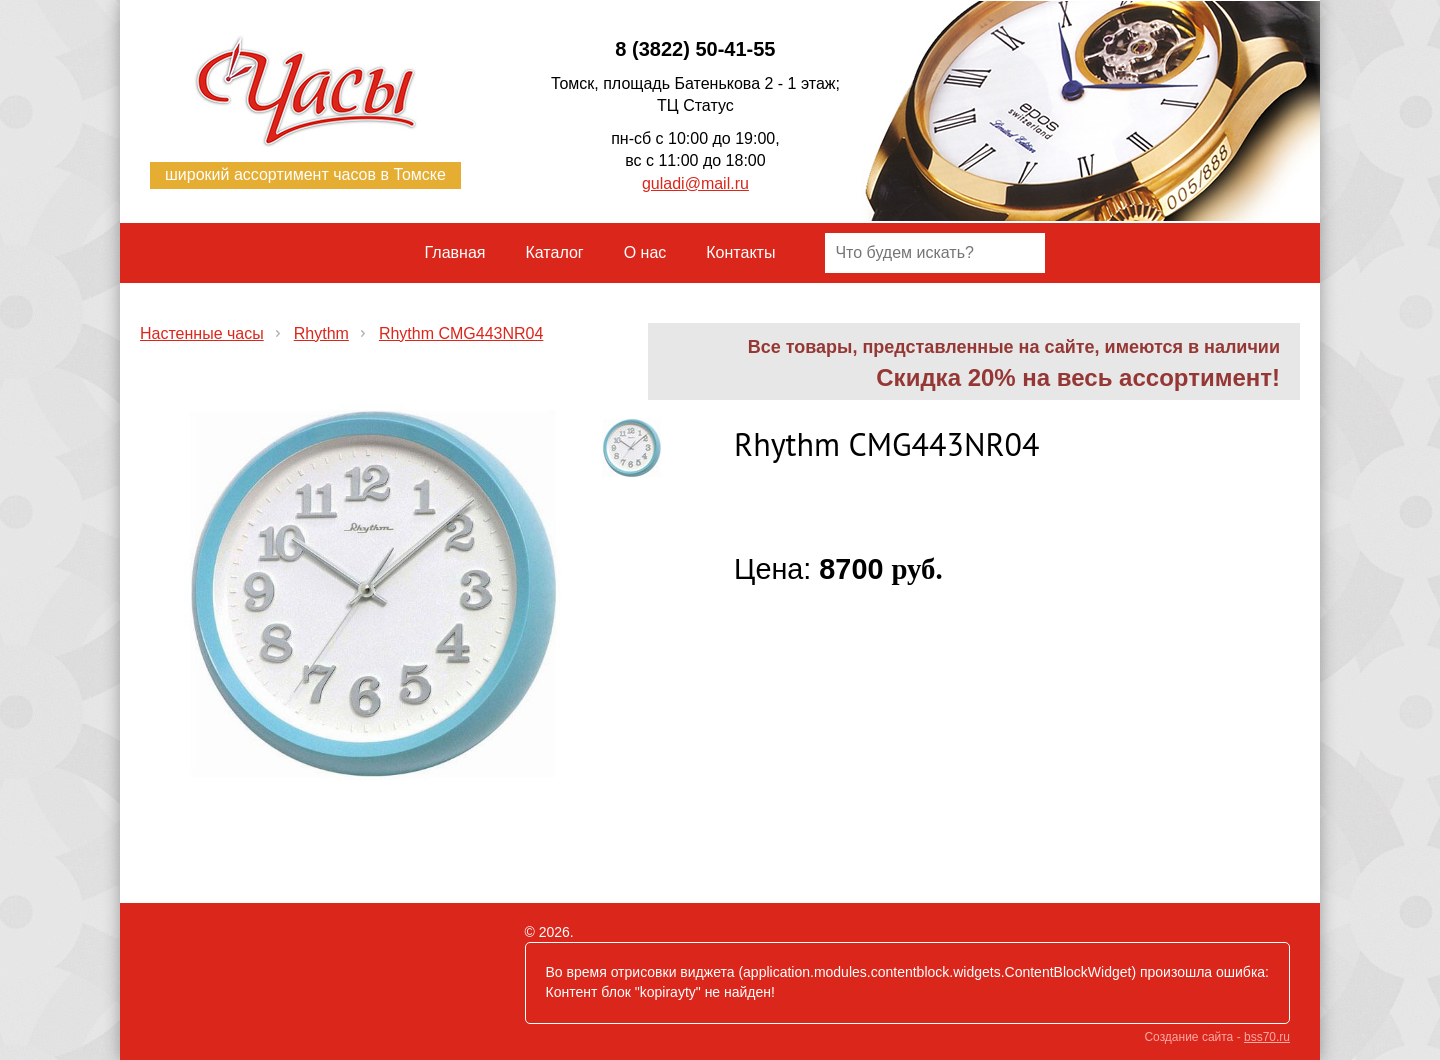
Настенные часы (202, 333)
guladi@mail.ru (695, 183)
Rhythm (321, 333)
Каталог (555, 252)
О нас (645, 252)
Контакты (740, 252)
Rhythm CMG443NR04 (461, 333)
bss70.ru (1267, 1037)
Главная (455, 252)
